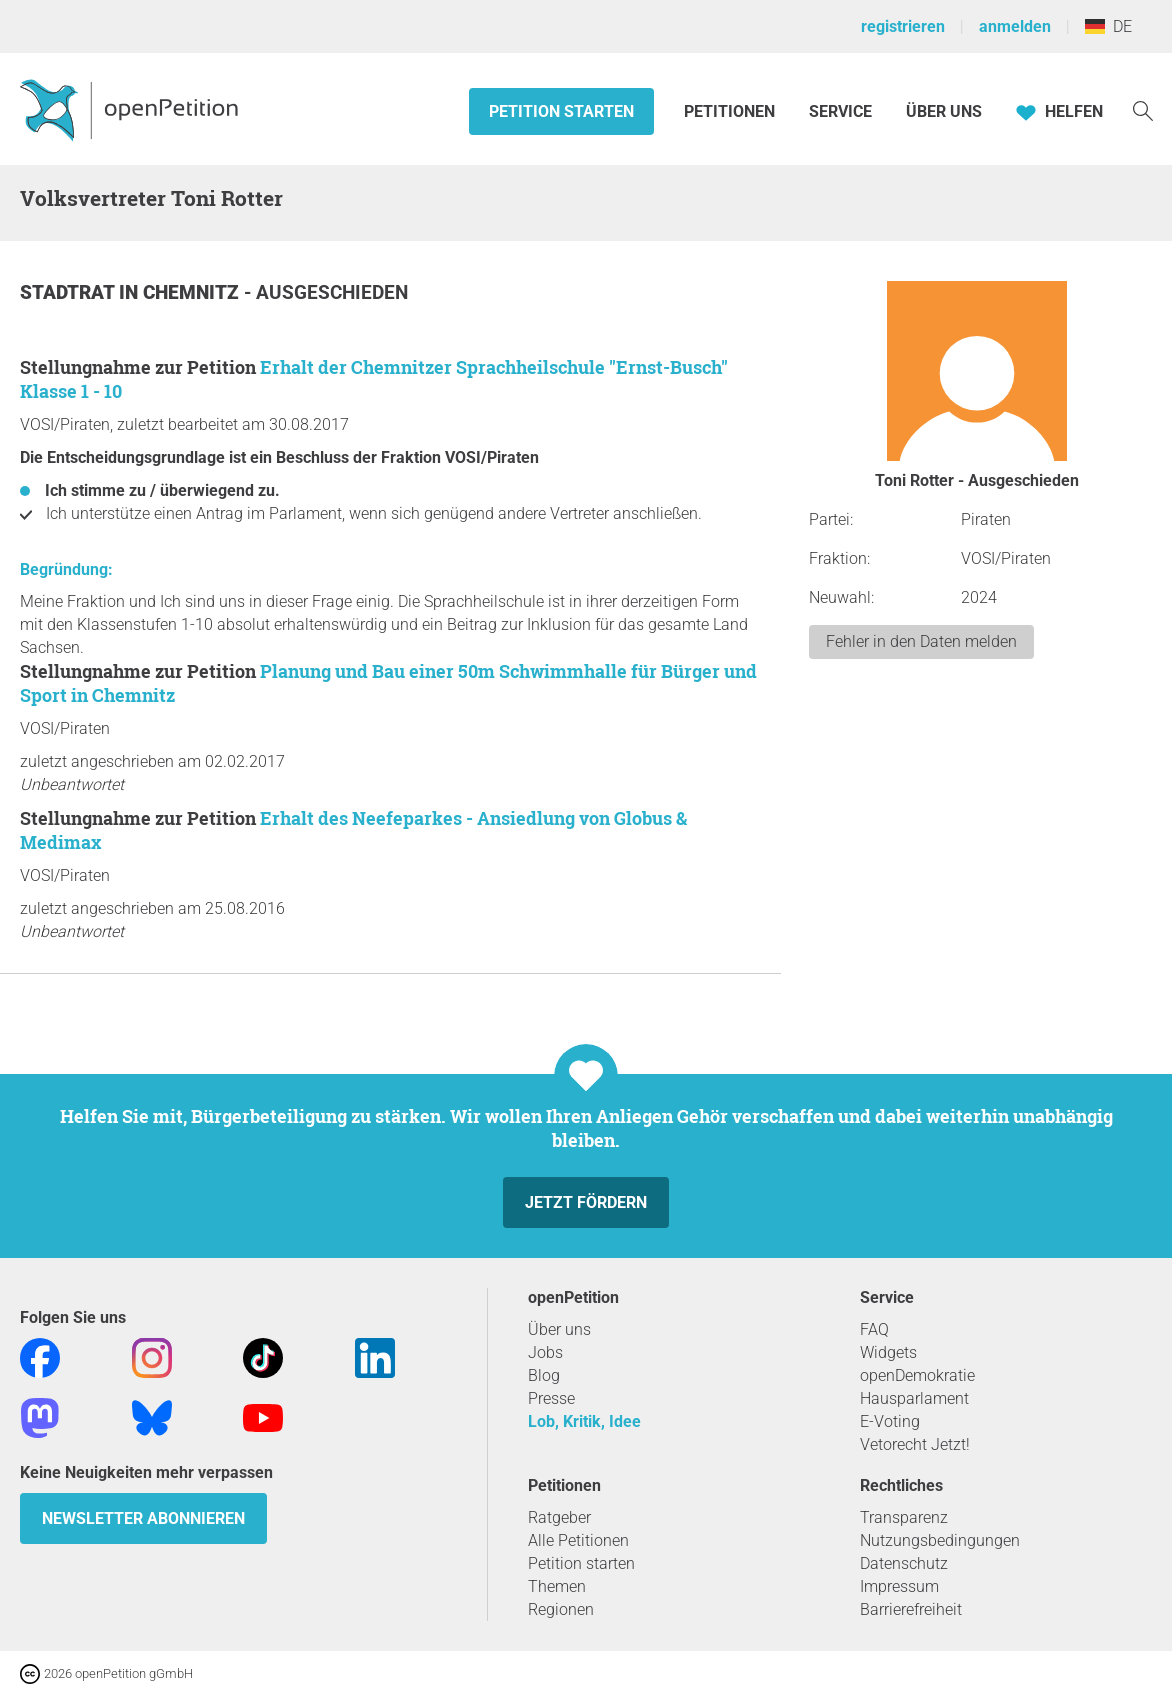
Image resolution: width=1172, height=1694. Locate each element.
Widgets (888, 1352)
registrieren (903, 26)
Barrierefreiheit (911, 1609)
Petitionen (731, 111)
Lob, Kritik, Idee (584, 1421)
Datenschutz (904, 1563)
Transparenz (904, 1517)
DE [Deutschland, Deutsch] (1108, 26)
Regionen (561, 1609)
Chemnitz (193, 292)
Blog (544, 1375)
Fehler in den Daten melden (921, 641)
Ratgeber (559, 1517)
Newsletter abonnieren (143, 1518)
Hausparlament (914, 1398)
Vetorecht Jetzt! (915, 1444)
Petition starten (561, 111)
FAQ (874, 1329)
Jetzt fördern (586, 1202)
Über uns (559, 1329)
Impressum (899, 1586)
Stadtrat (69, 292)
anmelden (1015, 26)
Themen (557, 1586)
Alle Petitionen (578, 1540)
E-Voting (890, 1421)
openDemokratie (917, 1375)
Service (840, 111)
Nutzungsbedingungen (940, 1540)
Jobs (545, 1352)
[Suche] (1143, 109)
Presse (551, 1398)
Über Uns (944, 111)
